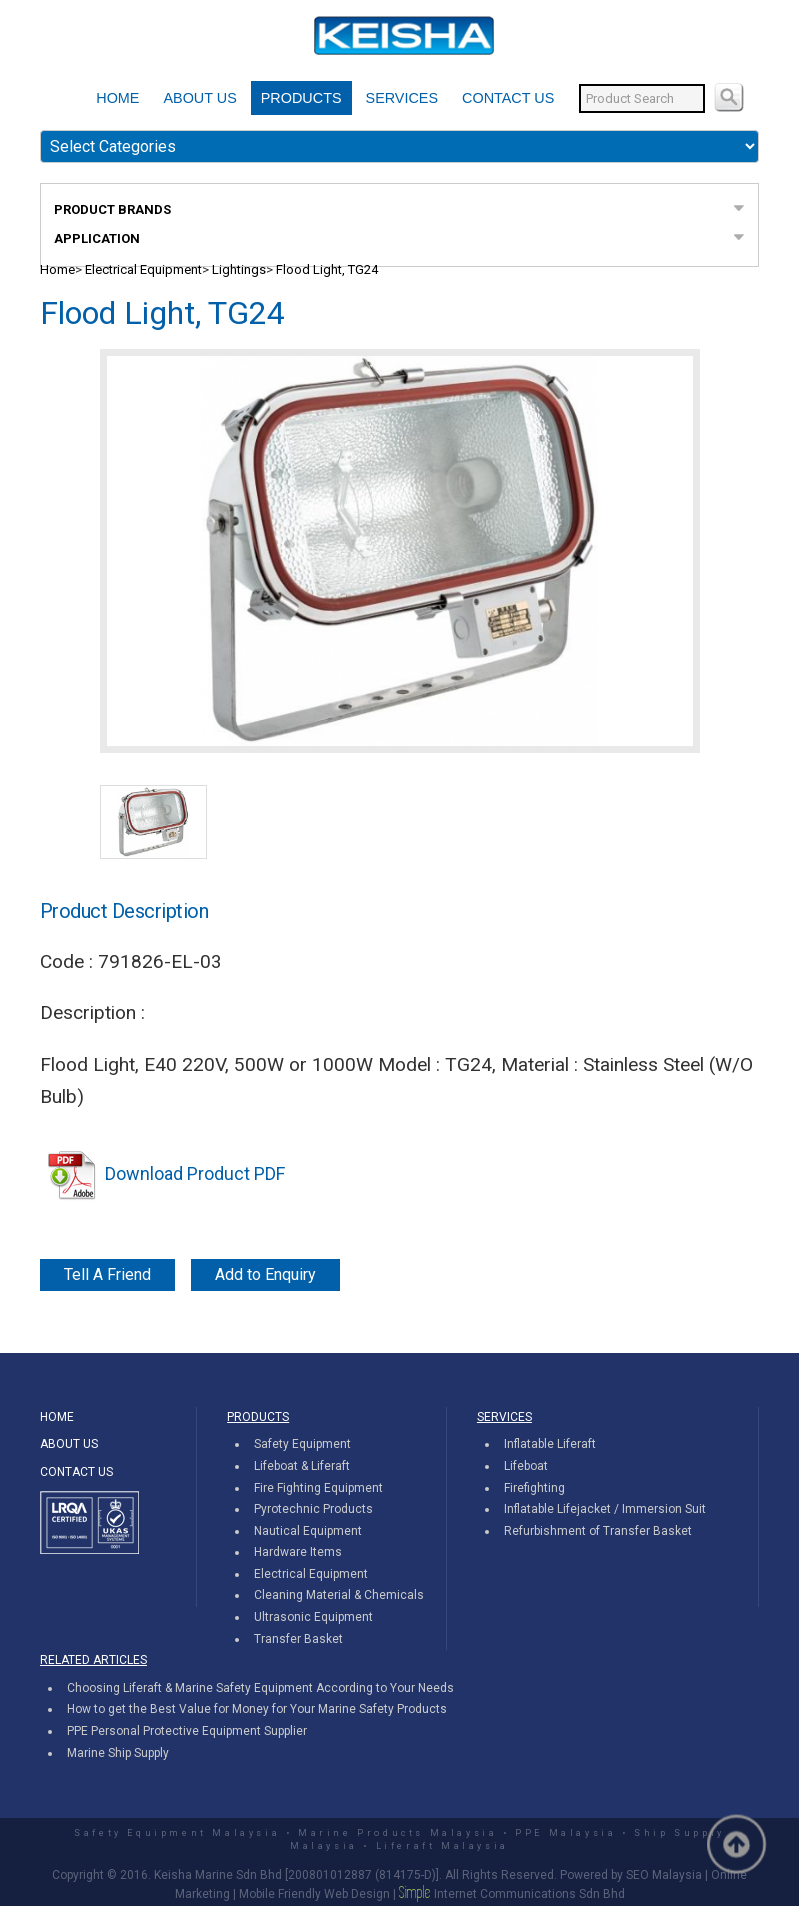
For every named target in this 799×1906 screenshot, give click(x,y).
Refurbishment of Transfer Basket (598, 1531)
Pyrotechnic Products (313, 1509)
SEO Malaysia (664, 1875)
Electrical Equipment (143, 269)
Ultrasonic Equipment (313, 1617)
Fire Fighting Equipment (318, 1488)
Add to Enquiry (265, 1274)
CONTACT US (508, 98)
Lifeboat (526, 1466)
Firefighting (534, 1488)
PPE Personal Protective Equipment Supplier (187, 1731)
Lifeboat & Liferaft (302, 1466)
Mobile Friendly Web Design (314, 1894)
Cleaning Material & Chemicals (339, 1595)
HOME (117, 98)
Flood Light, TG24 (327, 269)
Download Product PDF (162, 1173)
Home (57, 269)
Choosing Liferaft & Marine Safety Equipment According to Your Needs (260, 1688)
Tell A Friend (107, 1274)
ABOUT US (199, 98)
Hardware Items (298, 1552)
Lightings (239, 269)
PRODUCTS (301, 98)
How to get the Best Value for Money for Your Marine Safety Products (257, 1709)
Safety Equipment (302, 1444)
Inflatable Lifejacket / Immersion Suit (605, 1509)
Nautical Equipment (308, 1531)
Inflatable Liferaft (550, 1444)
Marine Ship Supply (118, 1753)
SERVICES (402, 98)
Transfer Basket (298, 1639)
